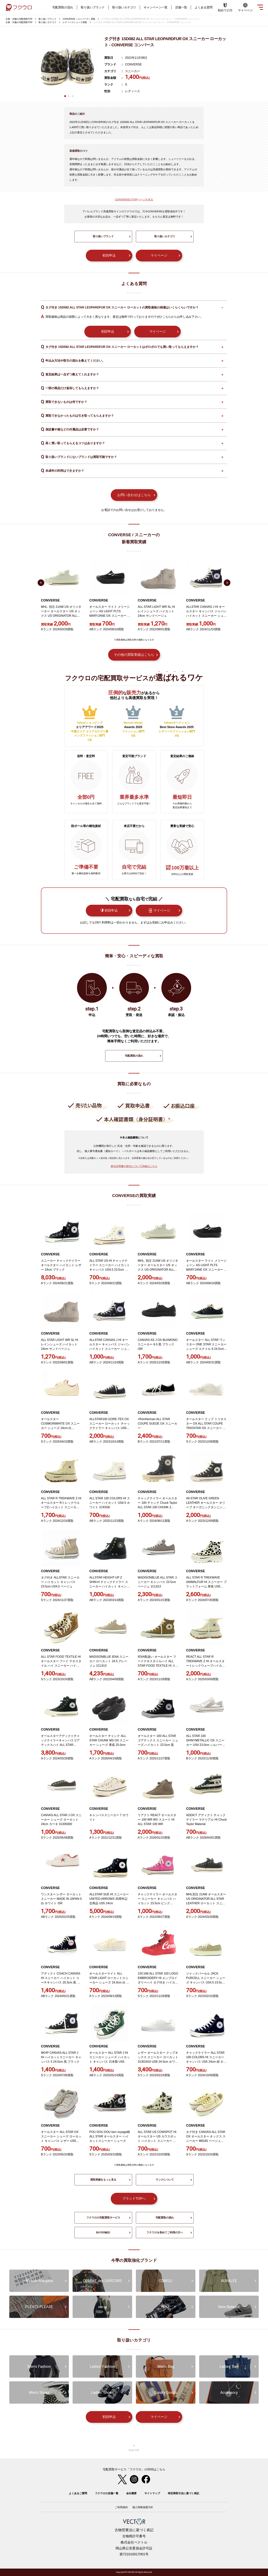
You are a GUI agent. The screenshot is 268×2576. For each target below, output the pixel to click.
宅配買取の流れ (62, 7)
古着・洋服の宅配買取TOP (19, 19)
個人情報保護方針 (142, 2507)
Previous (41, 582)
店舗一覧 (181, 7)
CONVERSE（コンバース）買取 (79, 19)
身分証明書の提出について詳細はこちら (134, 1166)
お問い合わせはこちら (134, 495)
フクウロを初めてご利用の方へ (164, 2232)
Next (227, 582)
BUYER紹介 (103, 2232)
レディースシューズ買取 (75, 22)
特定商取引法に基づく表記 (183, 2493)
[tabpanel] (69, 63)
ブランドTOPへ (134, 2198)
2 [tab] (69, 96)
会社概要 (131, 2493)
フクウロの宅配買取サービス (103, 2217)
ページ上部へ (134, 2448)
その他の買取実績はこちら (134, 655)
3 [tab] (73, 96)
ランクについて (165, 2179)
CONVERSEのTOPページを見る (134, 199)
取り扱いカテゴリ (124, 7)
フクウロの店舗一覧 (106, 2493)
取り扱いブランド (93, 7)
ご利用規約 (121, 2507)
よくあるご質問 (78, 2493)
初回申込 (109, 255)
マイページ (159, 255)
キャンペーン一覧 (156, 7)
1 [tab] (65, 96)
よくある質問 (204, 7)
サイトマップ (152, 2493)
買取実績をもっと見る (103, 2179)
